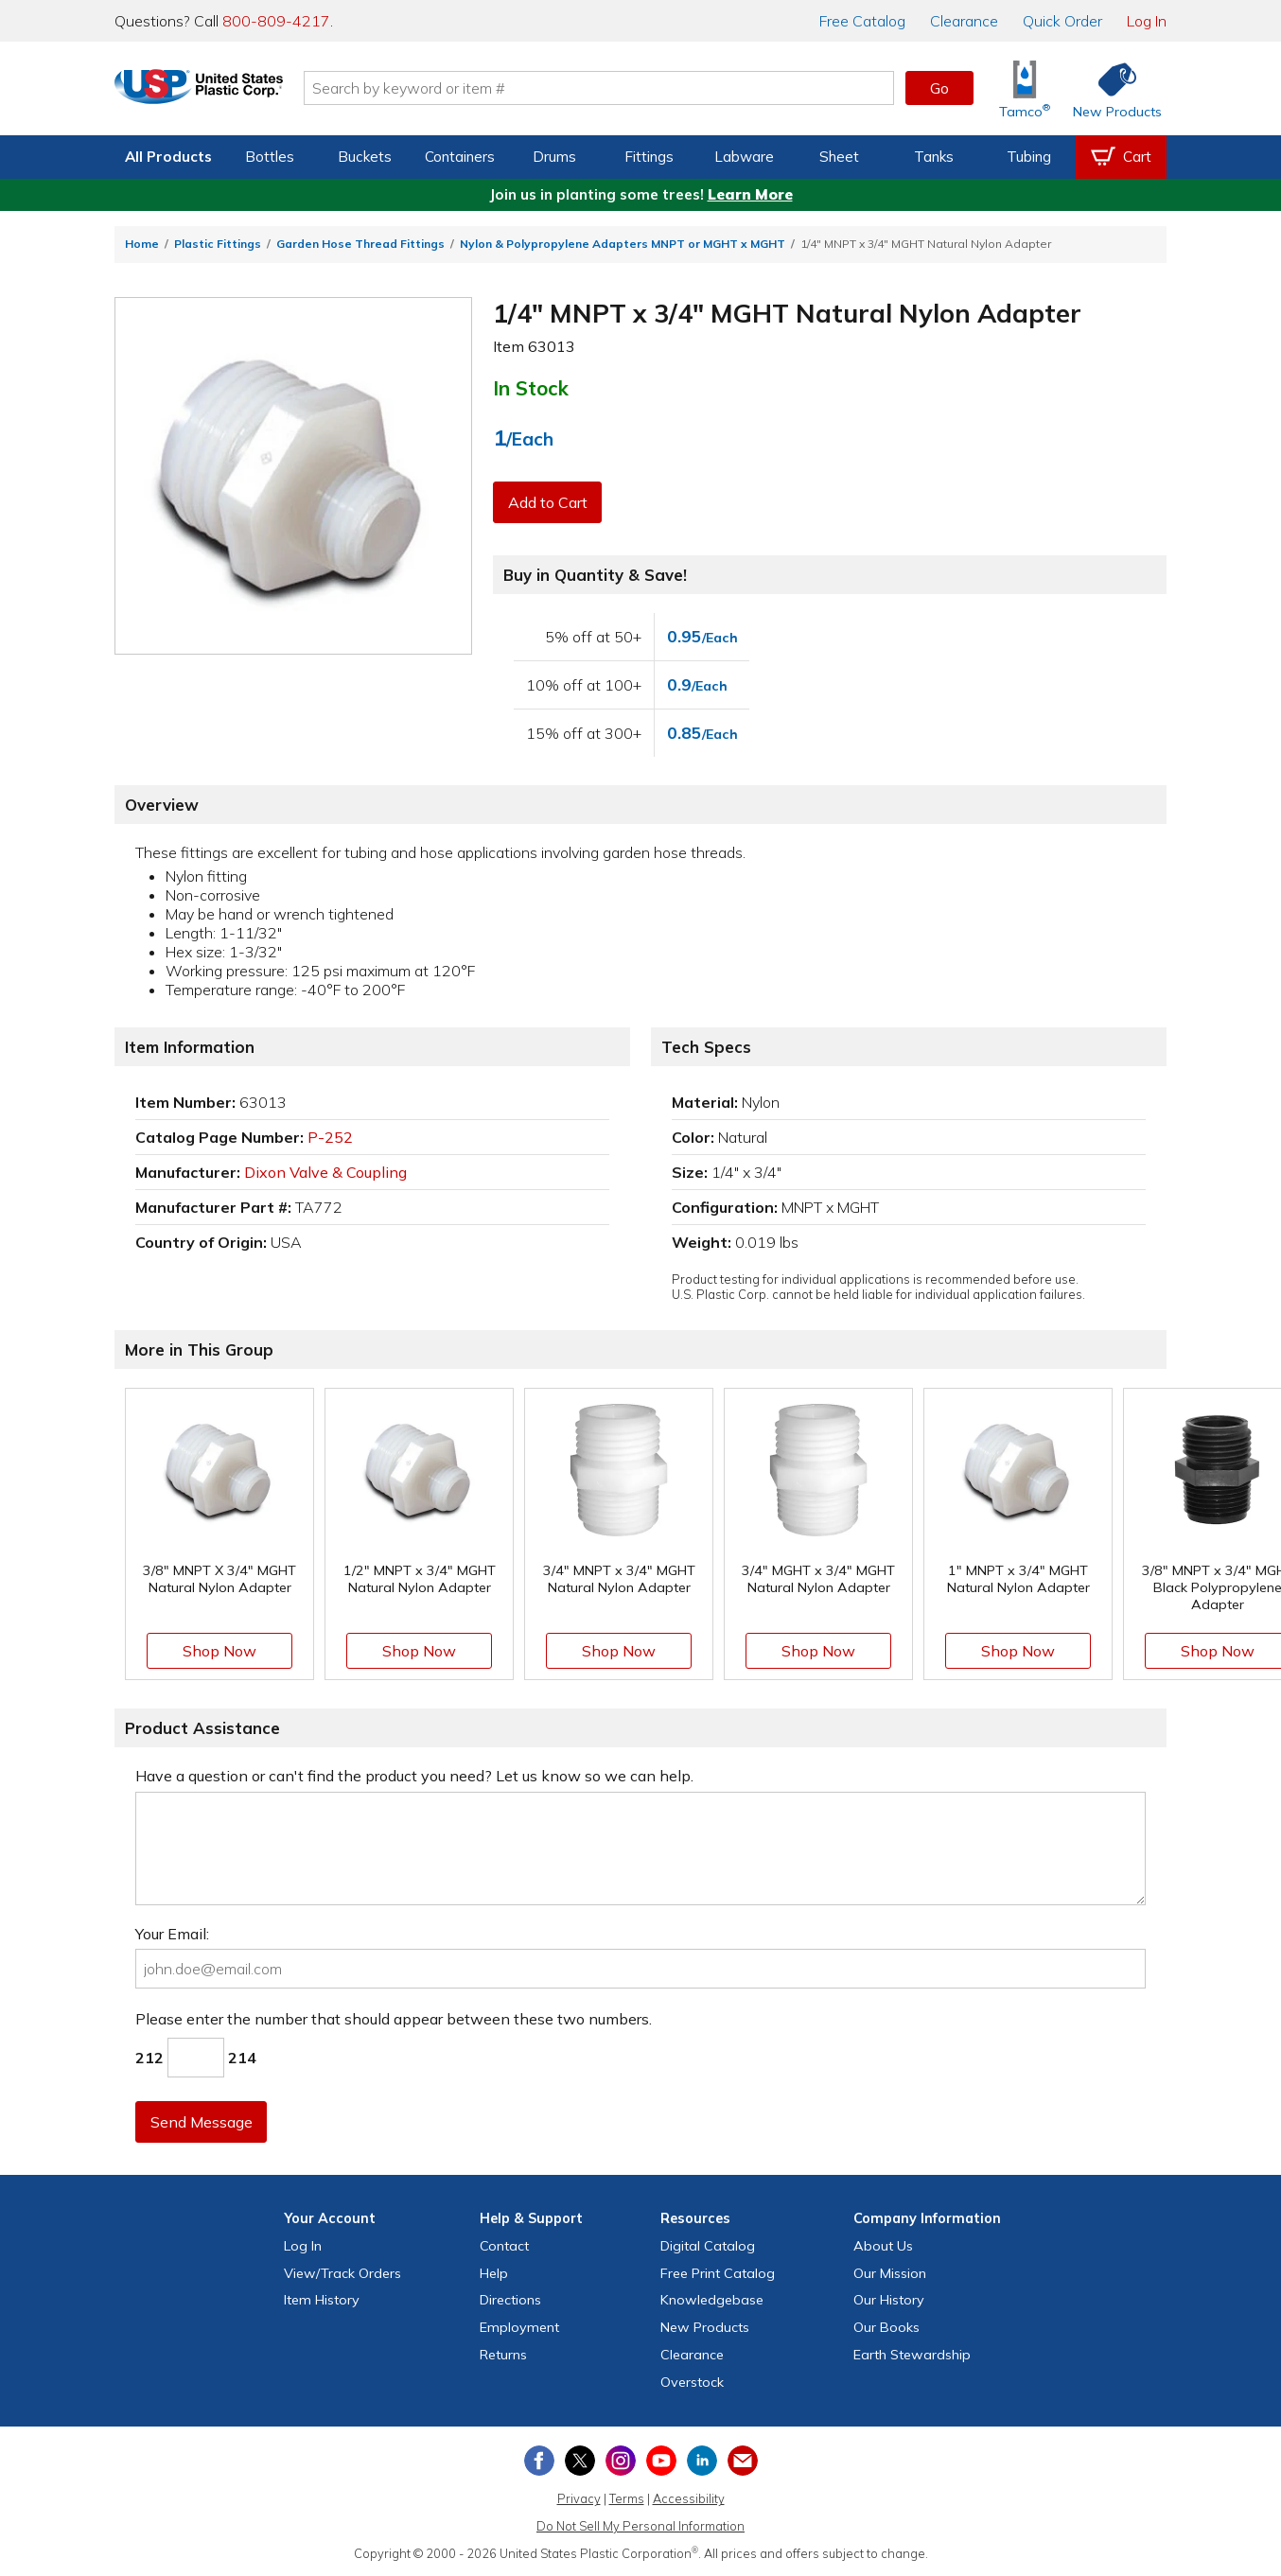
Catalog (862, 20)
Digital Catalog (707, 2245)
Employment (519, 2327)
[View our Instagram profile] (621, 2461)
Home (142, 244)
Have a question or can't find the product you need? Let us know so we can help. (414, 1775)
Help (494, 2273)
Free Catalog (717, 2273)
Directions (510, 2299)
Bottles (269, 157)
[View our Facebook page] (539, 2461)
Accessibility (689, 2498)
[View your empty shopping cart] (1121, 157)
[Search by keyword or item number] (626, 88)
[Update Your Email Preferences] (743, 2461)
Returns (503, 2354)
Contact (504, 2245)
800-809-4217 (276, 20)
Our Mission (889, 2273)
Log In (1147, 20)
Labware (744, 157)
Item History (322, 2299)
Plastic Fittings (217, 244)
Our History (888, 2299)
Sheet (839, 157)
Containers (460, 157)
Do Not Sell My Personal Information (640, 2525)
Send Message (202, 2121)
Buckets (365, 157)
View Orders (342, 2273)
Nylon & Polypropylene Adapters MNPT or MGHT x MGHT (622, 244)
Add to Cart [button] (548, 502)
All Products (168, 157)
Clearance (964, 20)
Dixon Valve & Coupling (325, 1172)
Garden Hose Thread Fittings (360, 244)
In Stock (531, 388)
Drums (554, 157)
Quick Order (1062, 20)
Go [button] (939, 88)
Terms (626, 2498)
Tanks (934, 157)
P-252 (330, 1137)
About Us (883, 2245)
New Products (704, 2327)
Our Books (886, 2327)
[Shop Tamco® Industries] (1024, 88)
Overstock (692, 2382)
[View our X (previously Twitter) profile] (580, 2461)
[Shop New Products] (1111, 88)
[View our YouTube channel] (661, 2461)
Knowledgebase (711, 2299)
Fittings (649, 157)
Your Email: (172, 1933)
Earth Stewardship (912, 2354)
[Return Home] (226, 91)
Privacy (579, 2498)
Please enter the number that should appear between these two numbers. (393, 2018)
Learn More (750, 194)
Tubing (1029, 157)
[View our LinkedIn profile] (702, 2461)
